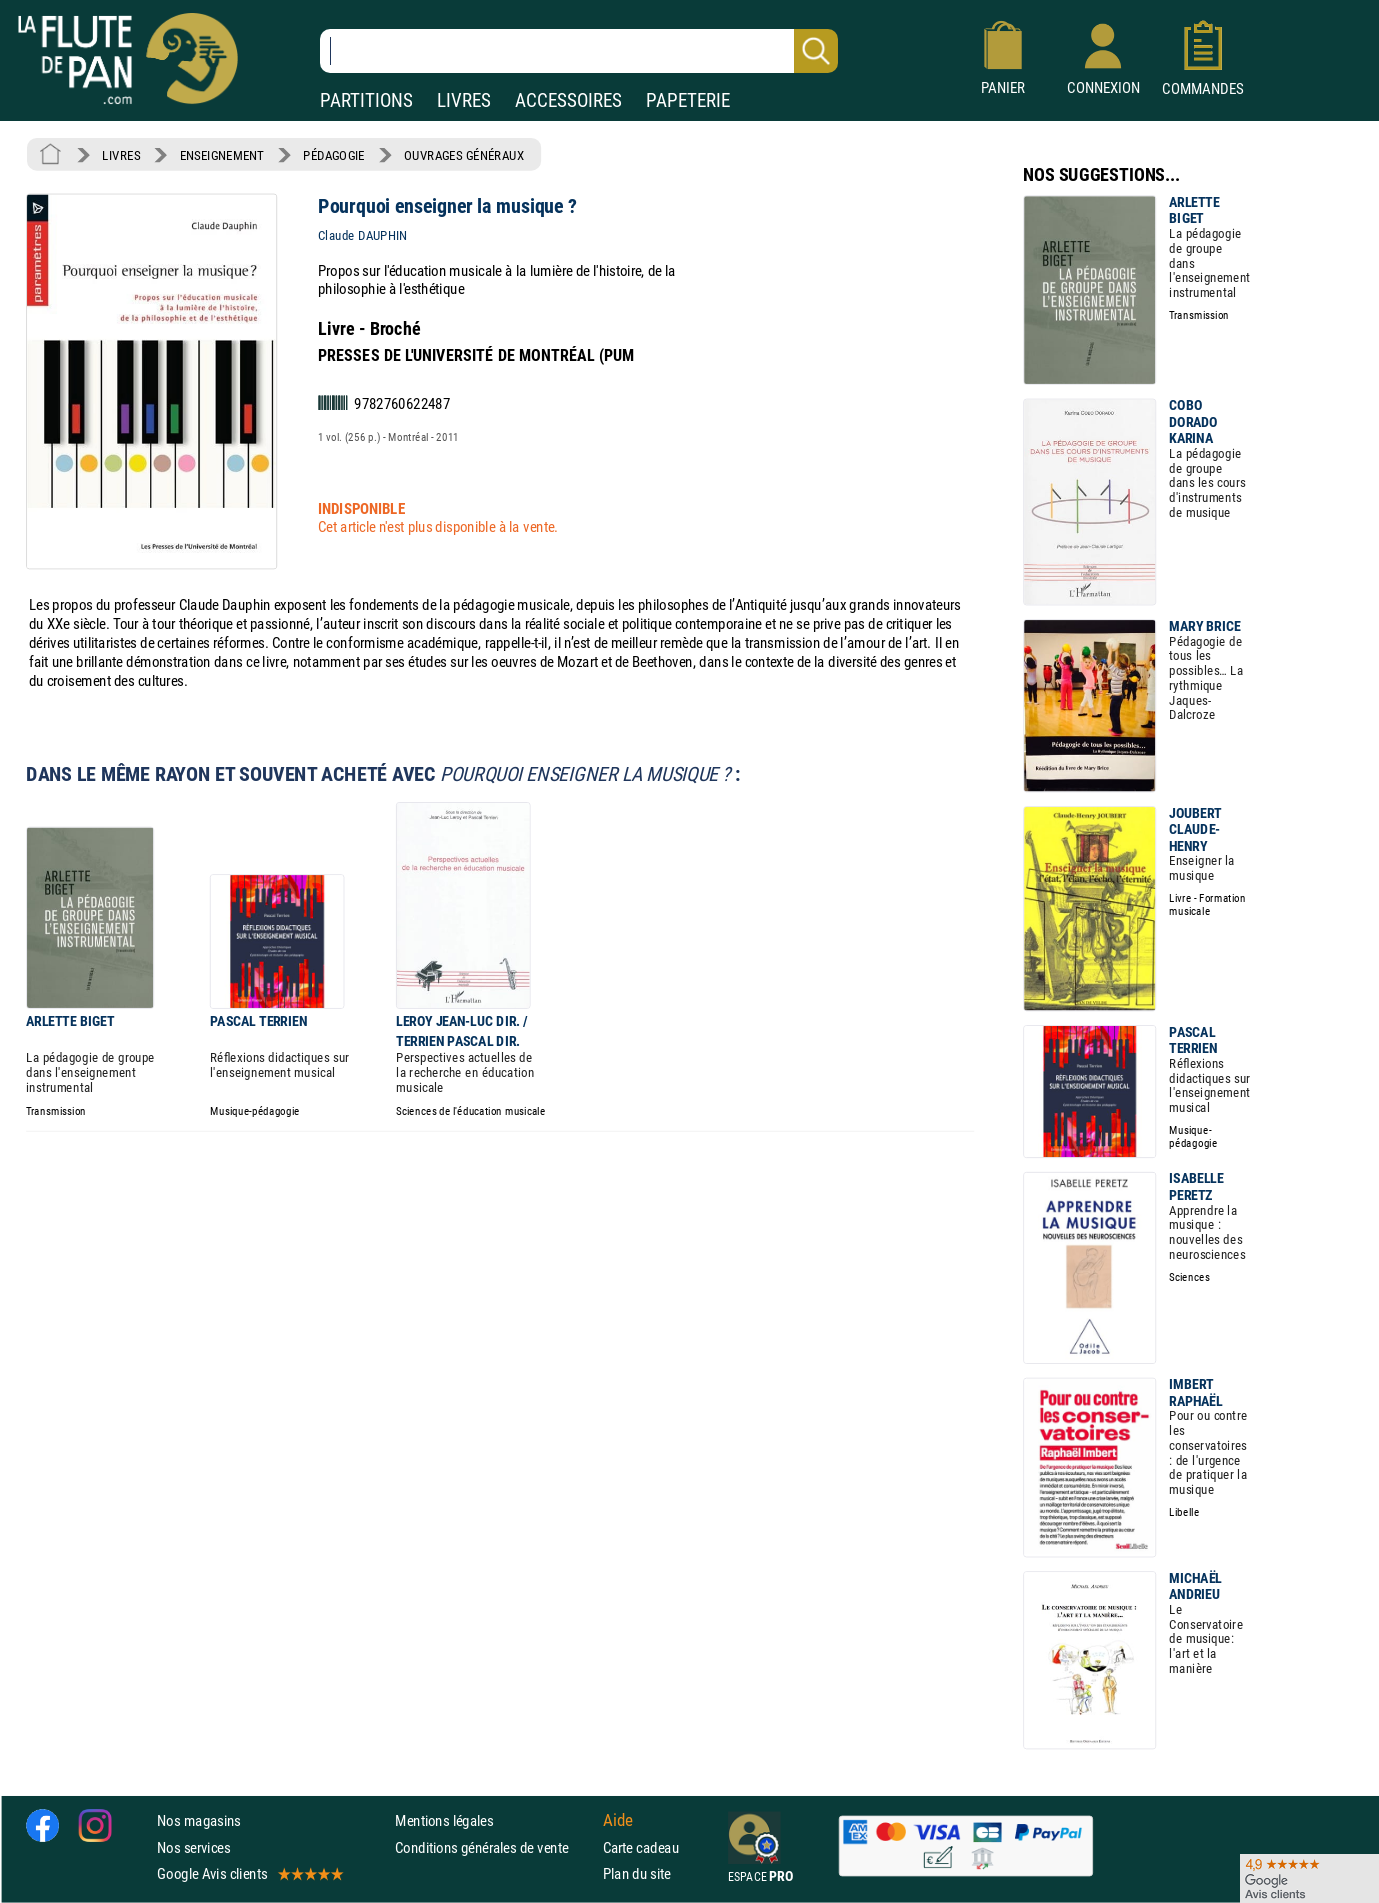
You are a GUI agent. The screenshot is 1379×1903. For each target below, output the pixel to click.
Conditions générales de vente (494, 1847)
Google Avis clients (249, 1873)
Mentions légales (444, 1821)
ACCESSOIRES (568, 100)
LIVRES (464, 100)
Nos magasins (199, 1821)
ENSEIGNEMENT (222, 155)
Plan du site (637, 1873)
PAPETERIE (688, 100)
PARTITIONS (366, 100)
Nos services (193, 1847)
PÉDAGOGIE (334, 155)
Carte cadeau (641, 1847)
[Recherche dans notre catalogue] (579, 51)
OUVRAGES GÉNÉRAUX (464, 155)
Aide (618, 1821)
